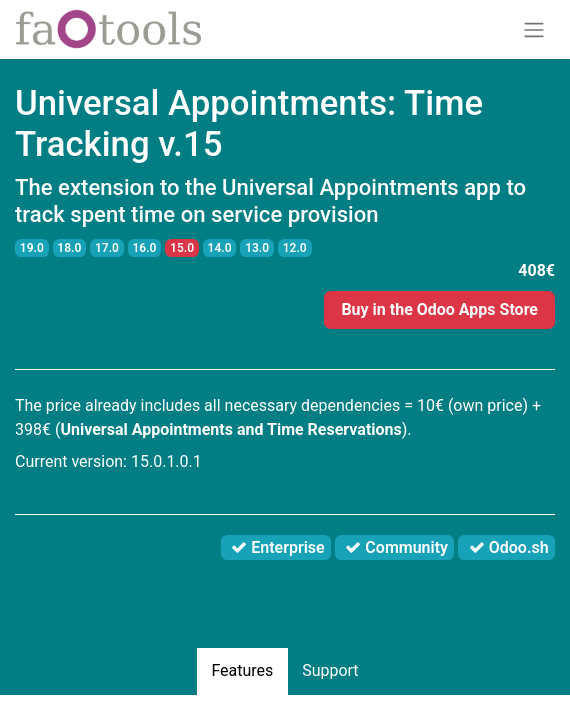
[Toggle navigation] (534, 29)
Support (330, 670)
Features (242, 670)
